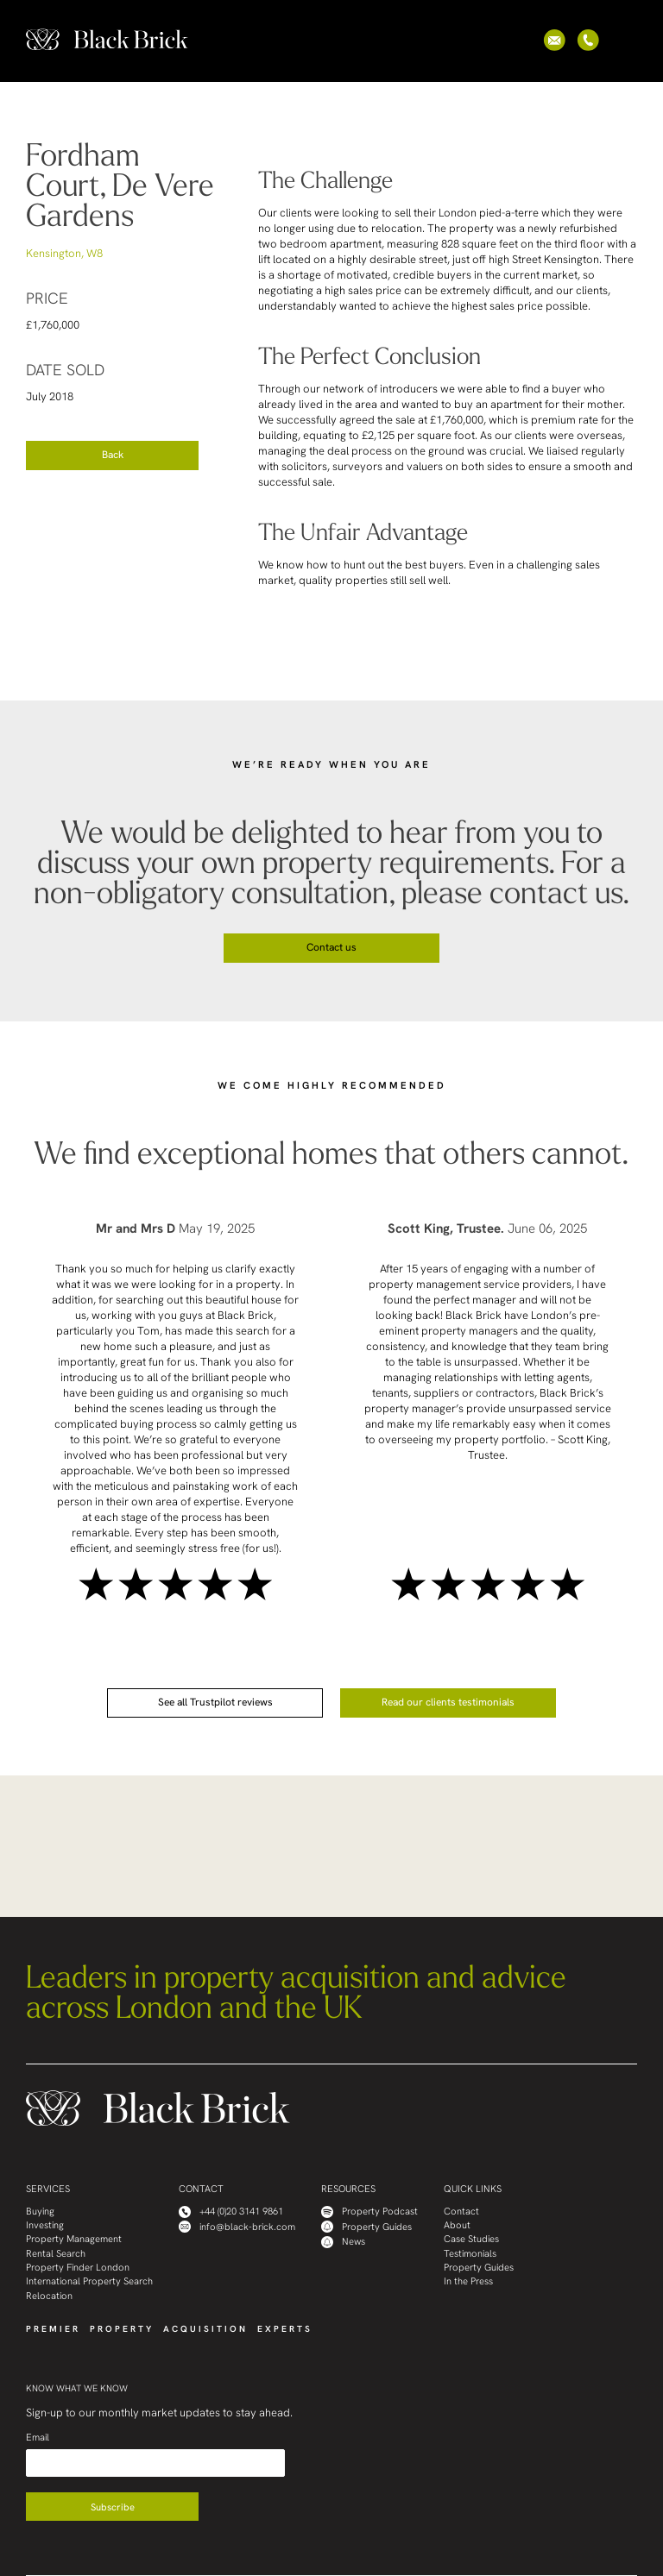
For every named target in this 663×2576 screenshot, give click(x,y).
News (343, 2242)
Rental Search (55, 2253)
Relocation (49, 2296)
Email (37, 2437)
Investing (45, 2225)
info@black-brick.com (237, 2227)
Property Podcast (369, 2212)
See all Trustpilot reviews (215, 1702)
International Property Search (89, 2281)
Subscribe (113, 2507)
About (457, 2225)
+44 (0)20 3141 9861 (231, 2212)
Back (112, 455)
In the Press (468, 2281)
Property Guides (366, 2227)
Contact (461, 2211)
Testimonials (470, 2253)
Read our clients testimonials (448, 1702)
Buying (40, 2211)
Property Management (74, 2239)
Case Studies (471, 2239)
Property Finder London (77, 2267)
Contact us (331, 947)
